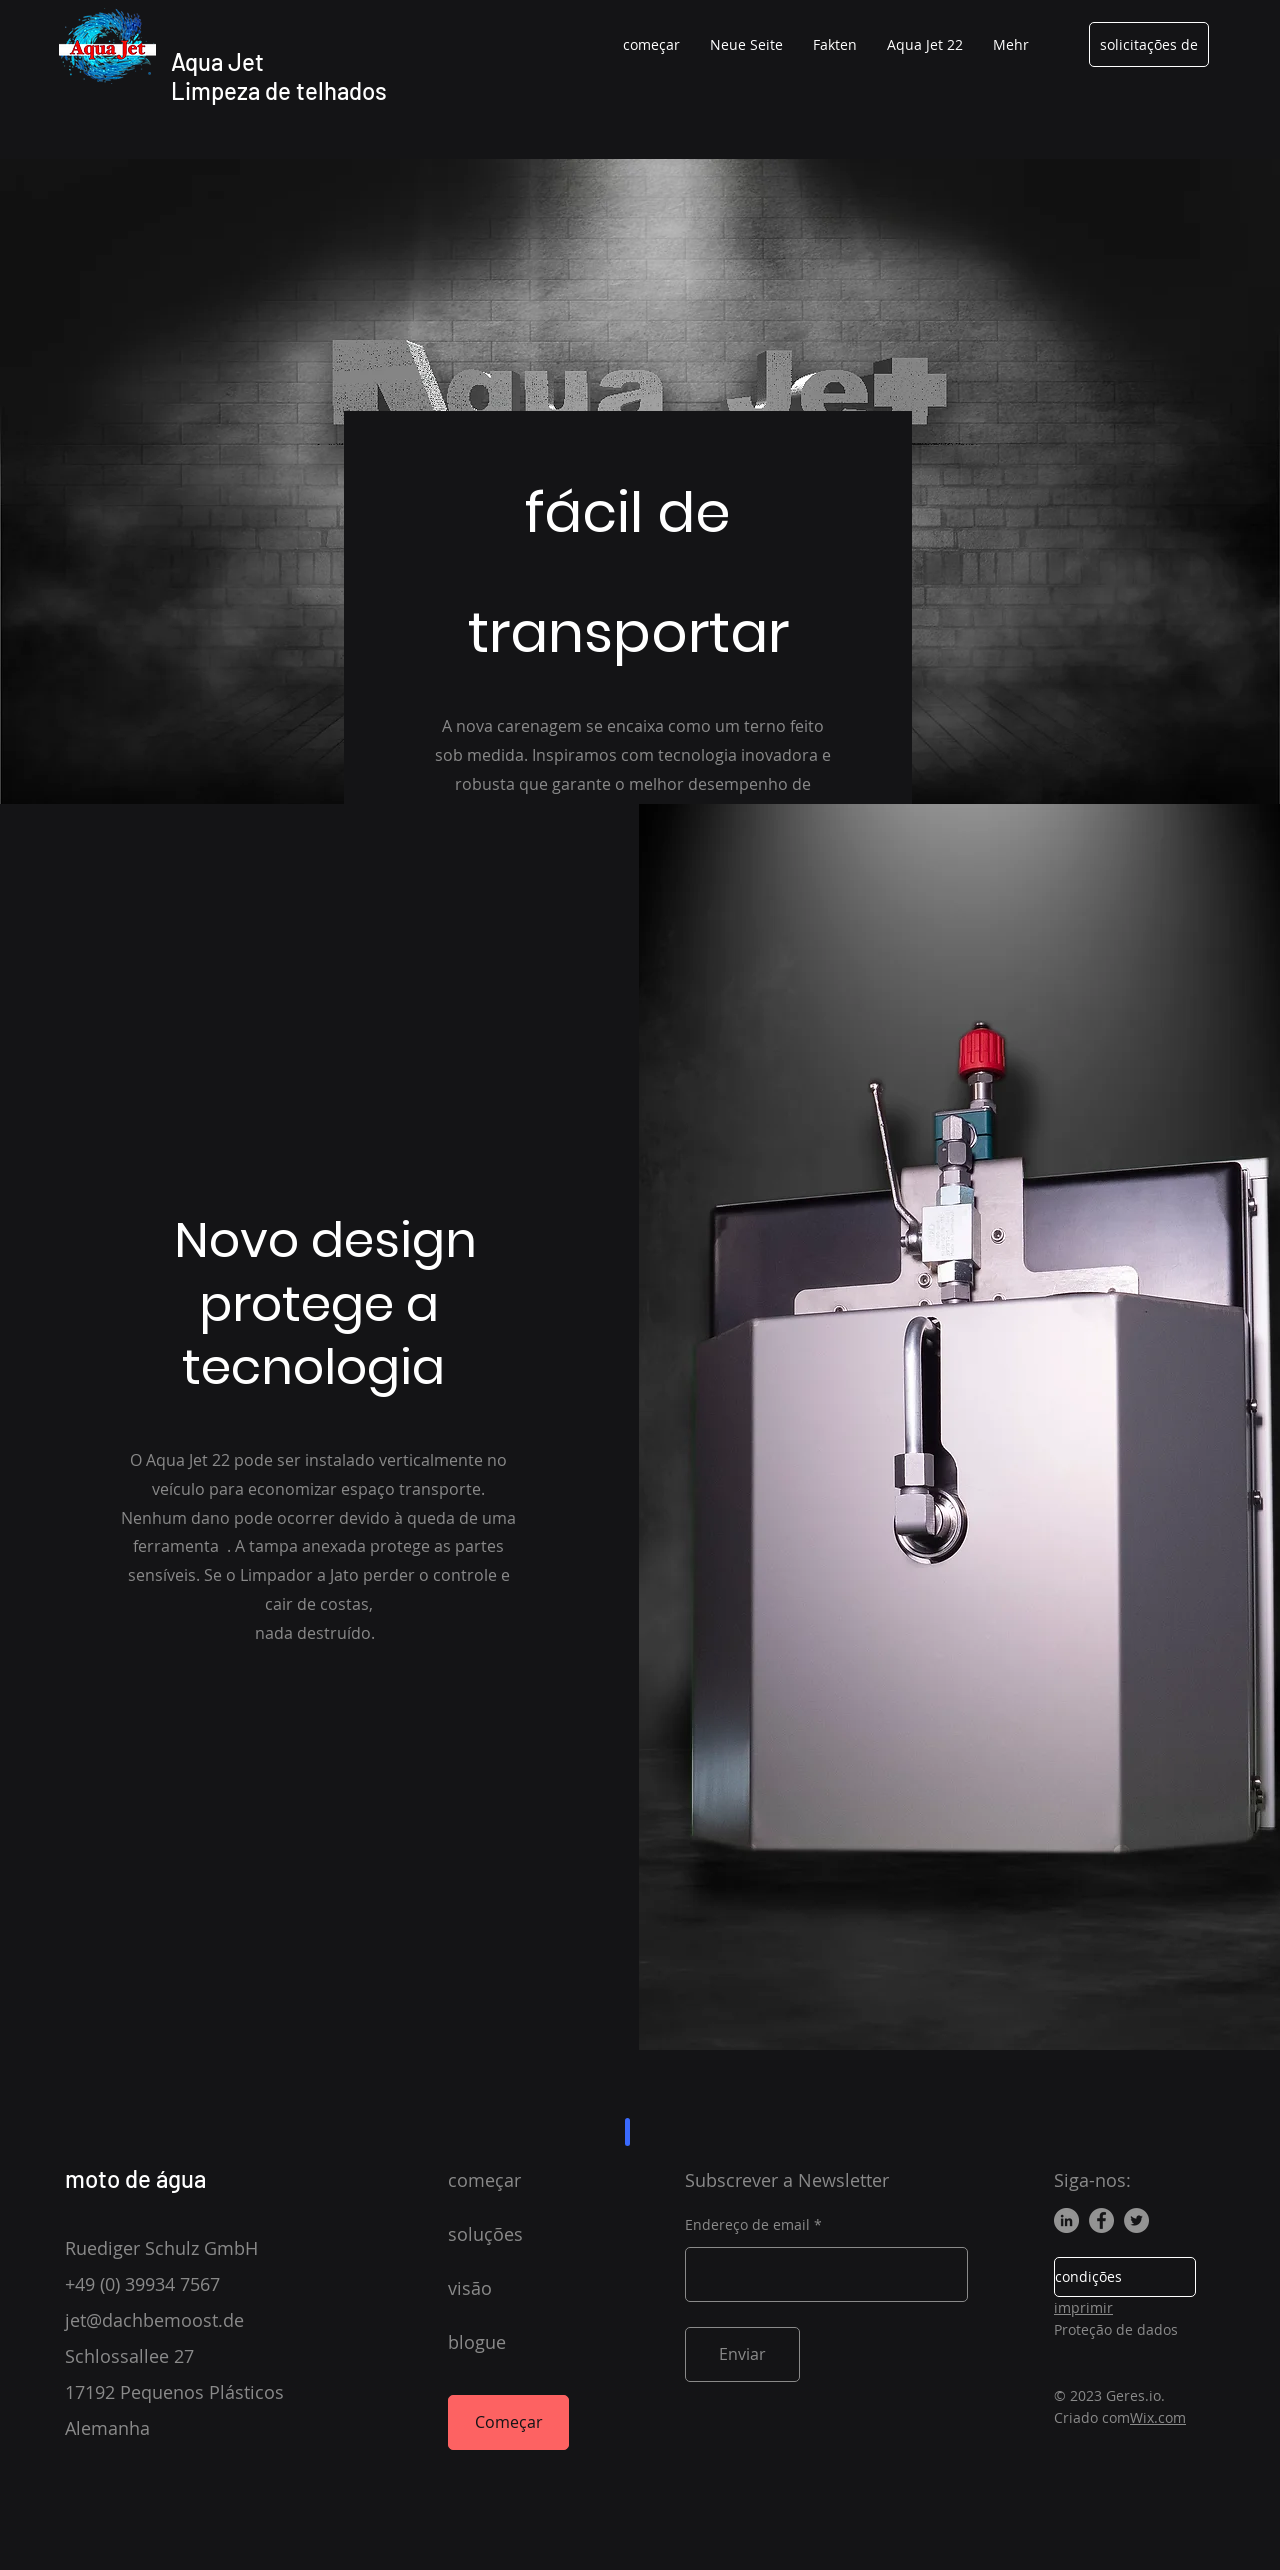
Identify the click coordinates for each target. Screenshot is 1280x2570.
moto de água (135, 2178)
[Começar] (508, 2422)
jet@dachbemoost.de (154, 2320)
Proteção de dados (1116, 2329)
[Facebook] (1101, 2220)
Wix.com (1158, 2417)
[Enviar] (742, 2354)
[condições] (1125, 2277)
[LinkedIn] (1066, 2220)
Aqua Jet (217, 61)
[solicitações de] (1149, 44)
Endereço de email (747, 2225)
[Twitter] (1136, 2220)
